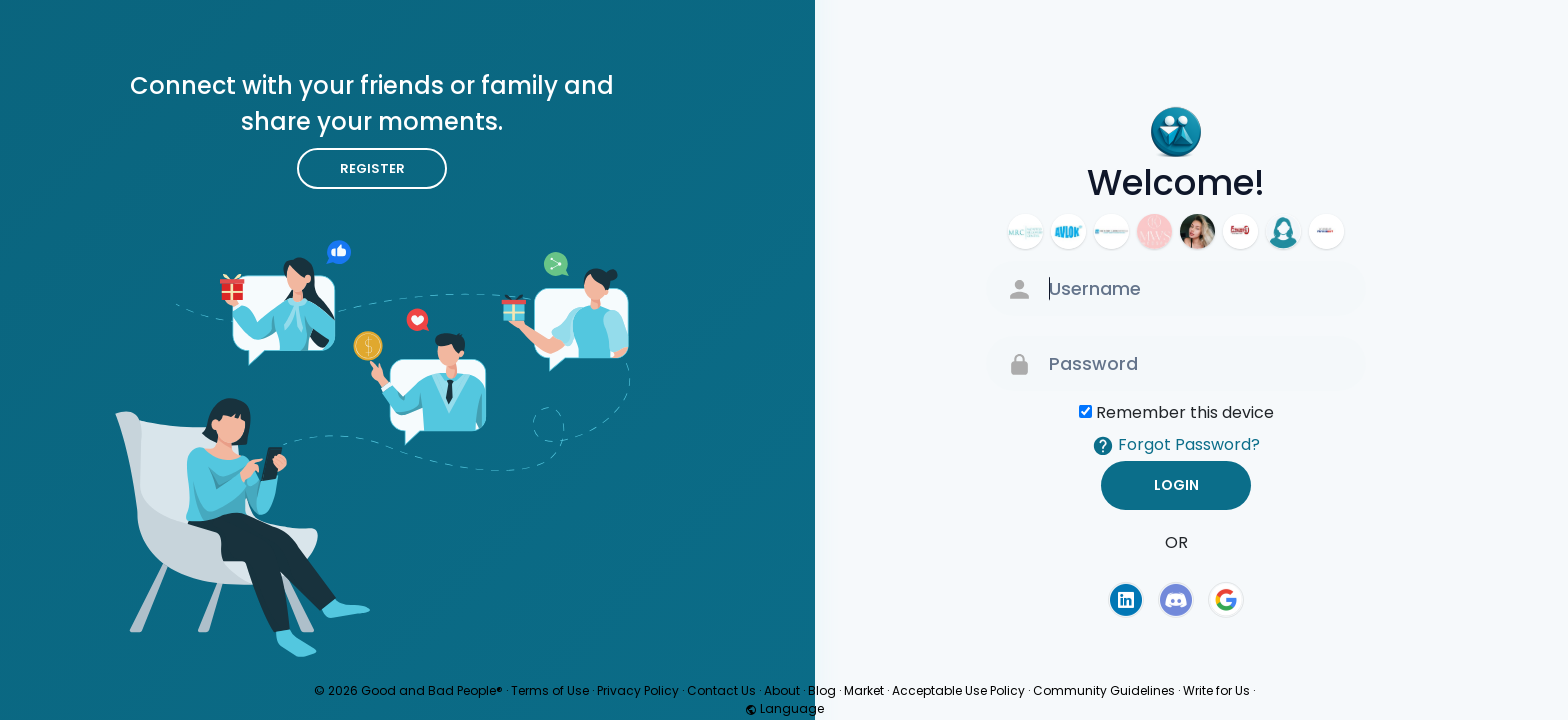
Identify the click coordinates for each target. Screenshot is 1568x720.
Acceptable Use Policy (958, 690)
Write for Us (1216, 690)
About (782, 690)
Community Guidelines (1104, 690)
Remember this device (1185, 412)
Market (864, 690)
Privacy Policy (638, 690)
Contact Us (721, 690)
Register (372, 168)
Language (784, 708)
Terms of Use (550, 690)
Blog (822, 690)
